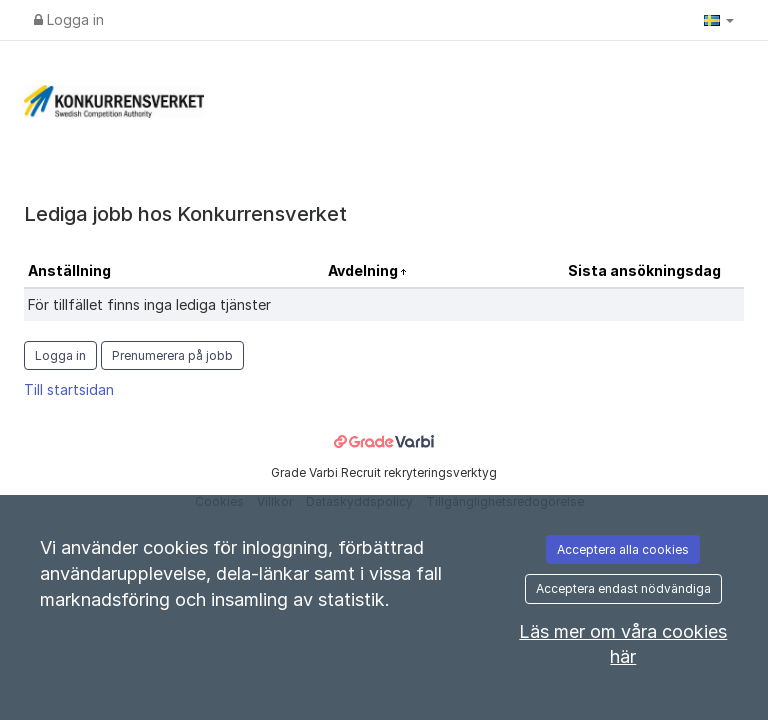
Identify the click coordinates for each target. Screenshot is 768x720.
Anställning (69, 270)
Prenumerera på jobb (172, 355)
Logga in (69, 19)
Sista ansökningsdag (644, 270)
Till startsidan (69, 389)
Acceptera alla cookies (623, 549)
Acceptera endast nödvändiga (623, 588)
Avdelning (364, 270)
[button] (719, 20)
